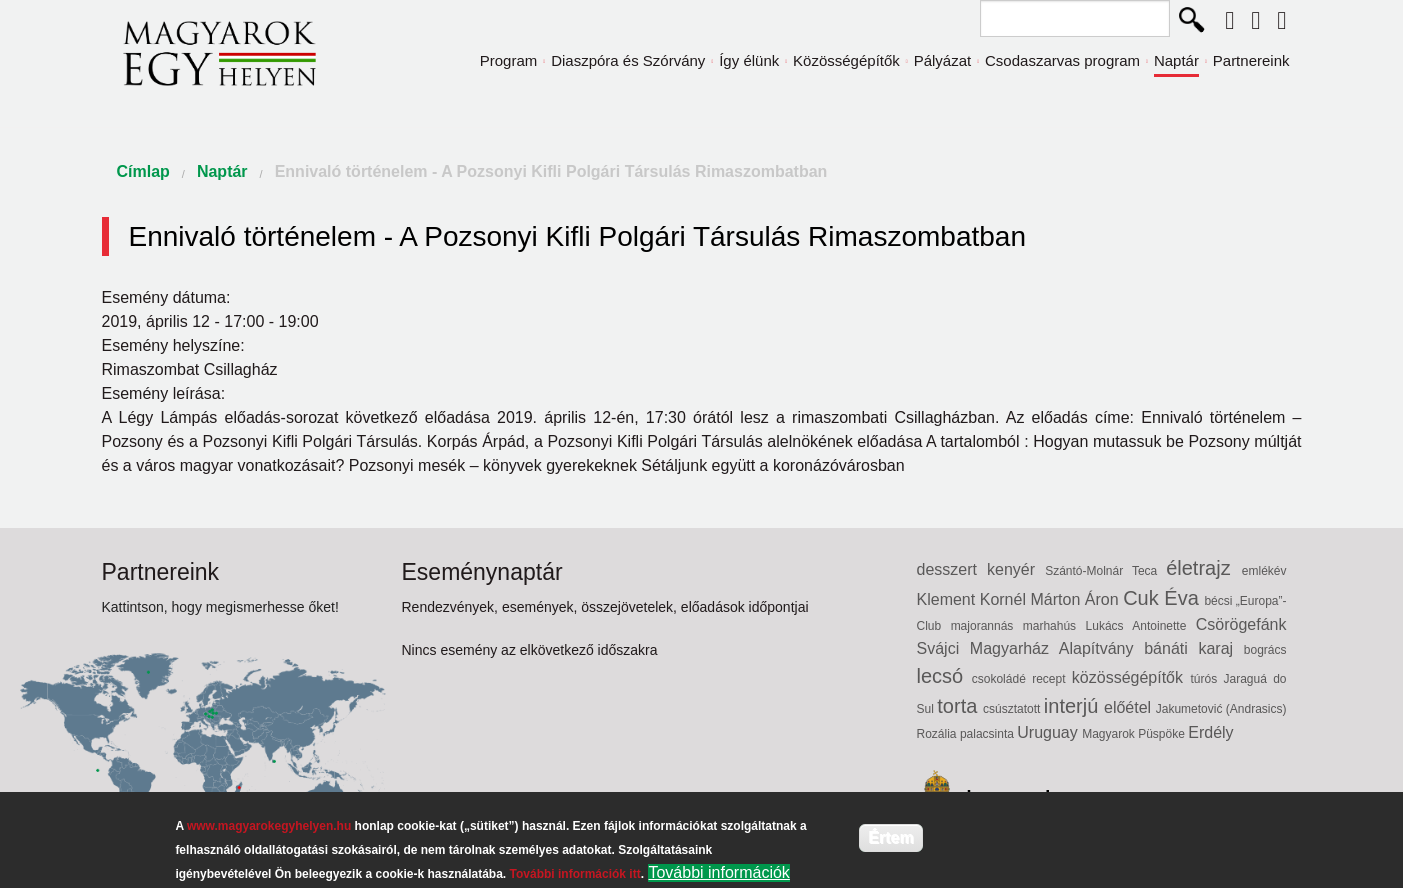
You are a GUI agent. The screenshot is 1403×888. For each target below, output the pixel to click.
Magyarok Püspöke (1135, 734)
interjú (1074, 706)
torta (960, 706)
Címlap (143, 171)
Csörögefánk (1241, 624)
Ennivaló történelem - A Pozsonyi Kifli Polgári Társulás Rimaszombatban (551, 171)
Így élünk (749, 60)
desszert (952, 569)
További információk (718, 872)
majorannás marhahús (1018, 626)
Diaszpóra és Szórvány (628, 60)
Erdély (1210, 732)
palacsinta (988, 734)
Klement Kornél (974, 599)
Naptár (1176, 60)
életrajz (1204, 568)
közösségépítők (1131, 677)
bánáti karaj (1194, 648)
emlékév (1264, 571)
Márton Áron (1077, 599)
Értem (890, 837)
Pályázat (943, 60)
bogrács (1265, 650)
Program (509, 60)
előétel (1130, 707)
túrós (1206, 679)
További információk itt (575, 874)
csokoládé (1002, 679)
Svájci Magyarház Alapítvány (1031, 648)
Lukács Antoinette (1141, 626)
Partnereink (1251, 60)
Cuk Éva (1163, 598)
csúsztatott (1013, 709)
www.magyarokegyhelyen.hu (269, 826)
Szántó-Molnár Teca (1105, 571)
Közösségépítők (846, 60)
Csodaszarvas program (1062, 60)
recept (1052, 679)
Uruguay (1049, 732)
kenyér (1016, 569)
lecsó (944, 676)
